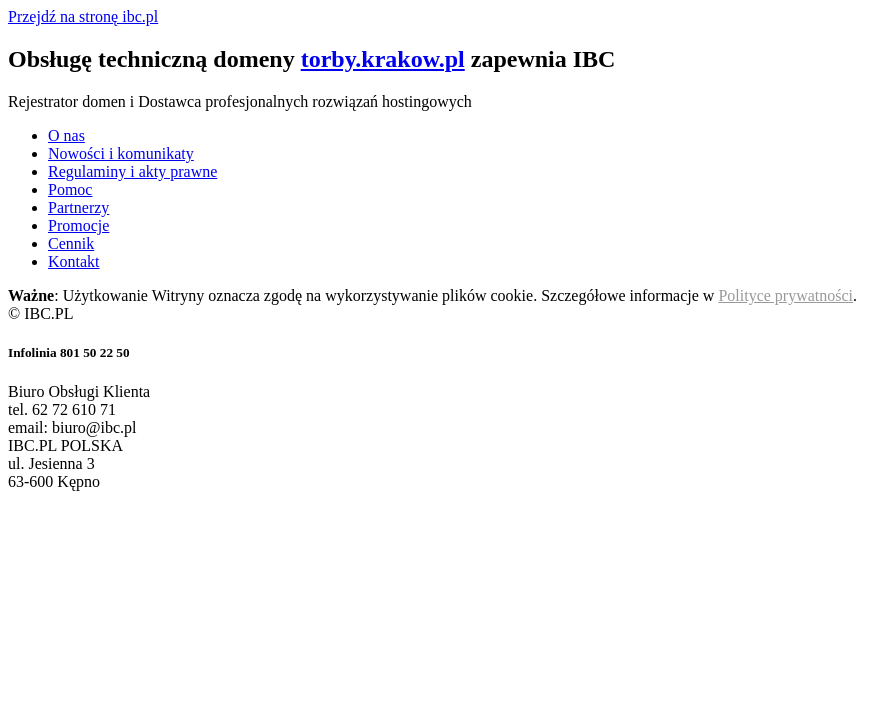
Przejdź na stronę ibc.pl (83, 16)
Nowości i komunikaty (121, 153)
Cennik (71, 243)
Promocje (78, 225)
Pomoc (70, 189)
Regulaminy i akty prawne (132, 171)
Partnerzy (78, 207)
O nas (66, 135)
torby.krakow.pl (383, 59)
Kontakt (74, 261)
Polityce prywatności (785, 295)
